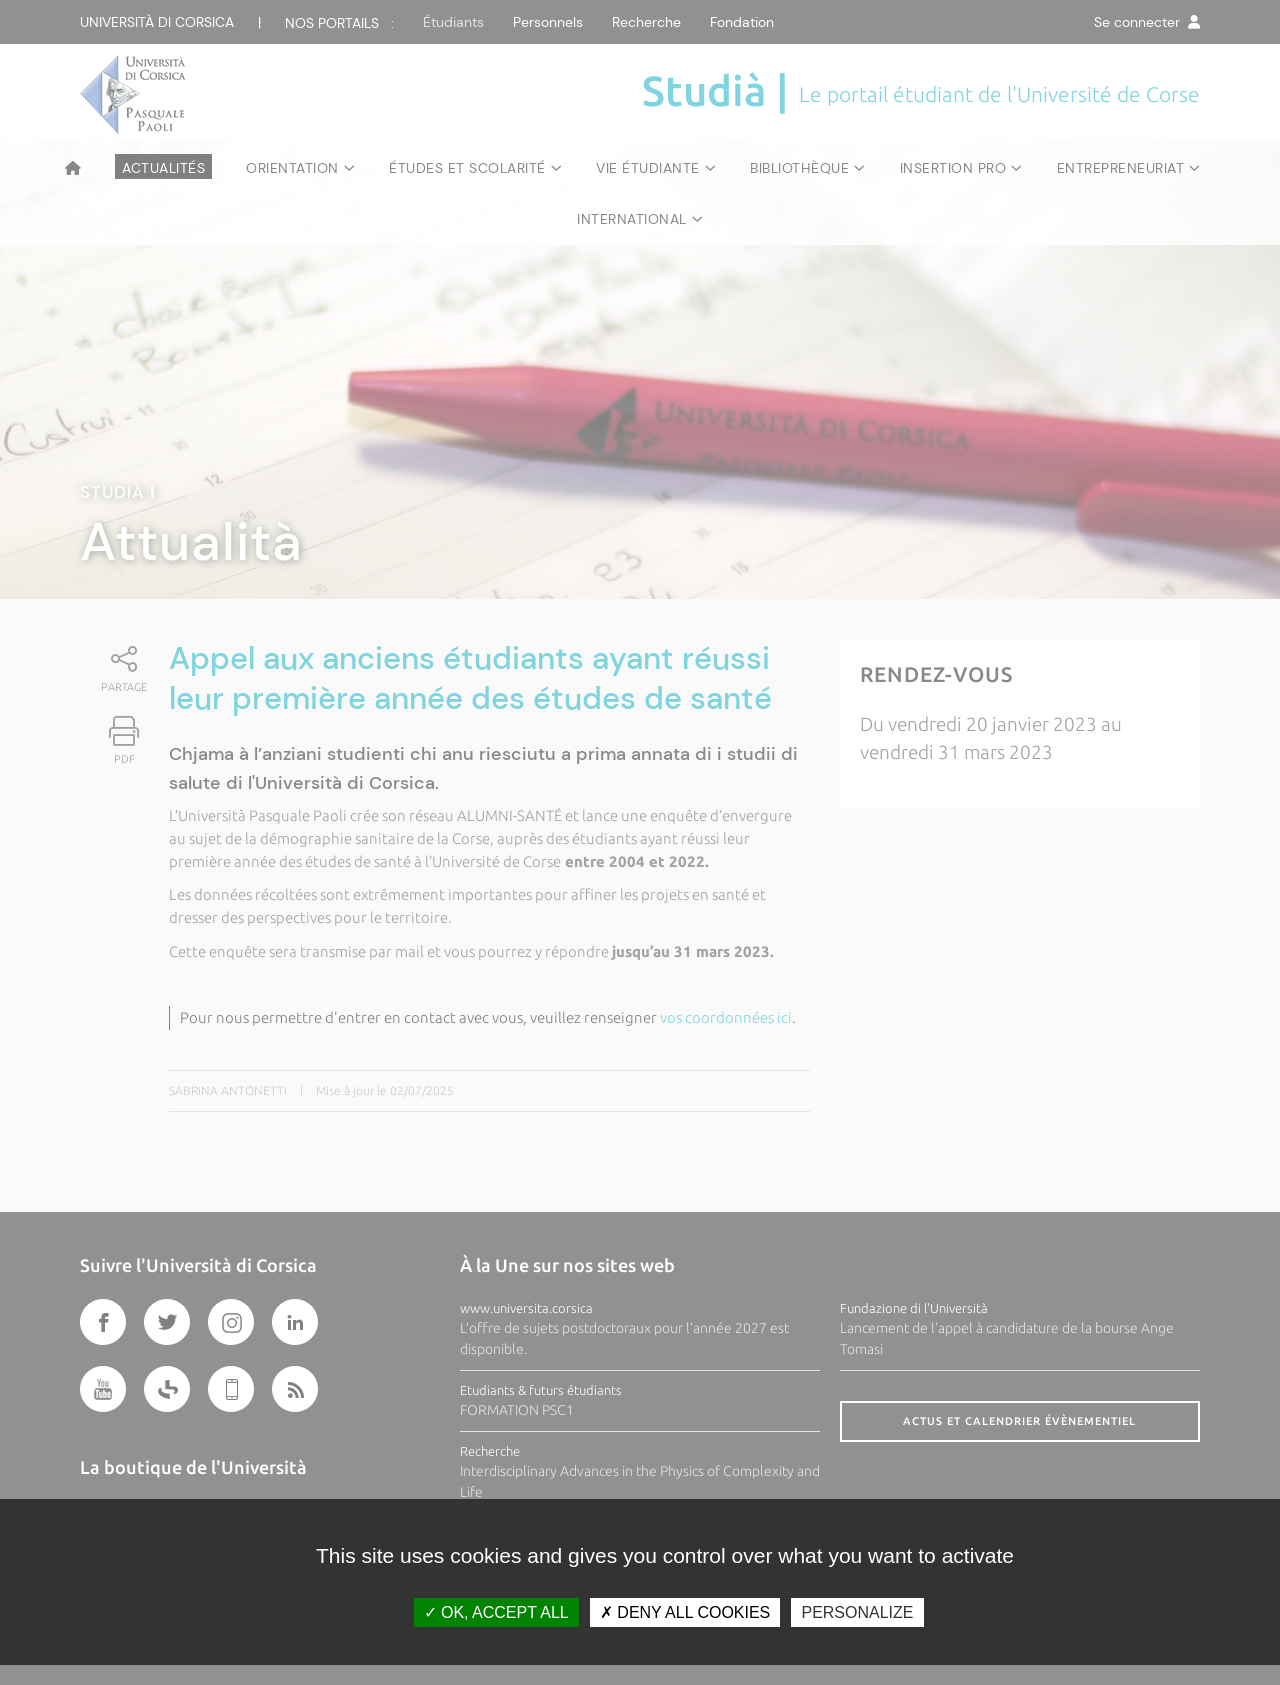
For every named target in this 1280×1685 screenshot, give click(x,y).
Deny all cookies (685, 1612)
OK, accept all (496, 1612)
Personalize (857, 1612)
